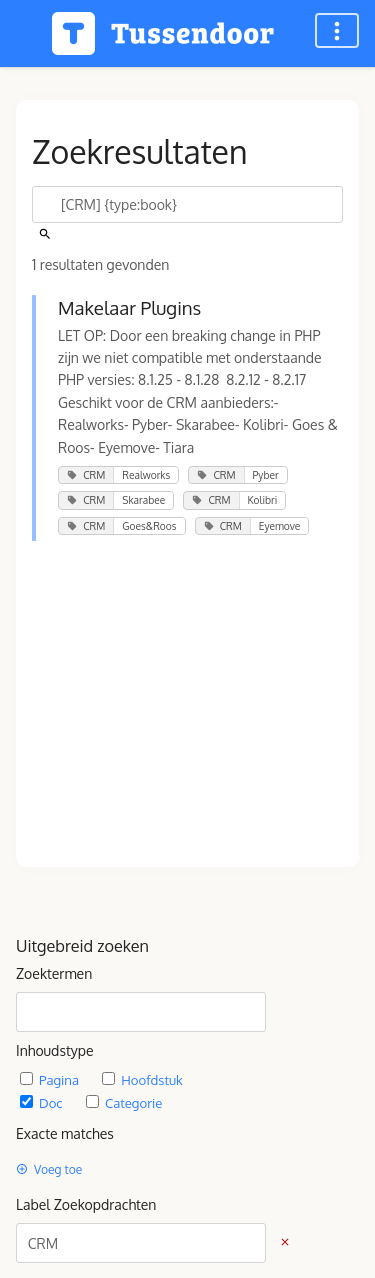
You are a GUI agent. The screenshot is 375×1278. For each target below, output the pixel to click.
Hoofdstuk (142, 1079)
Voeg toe (49, 1169)
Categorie (124, 1102)
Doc (43, 1102)
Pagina (51, 1079)
